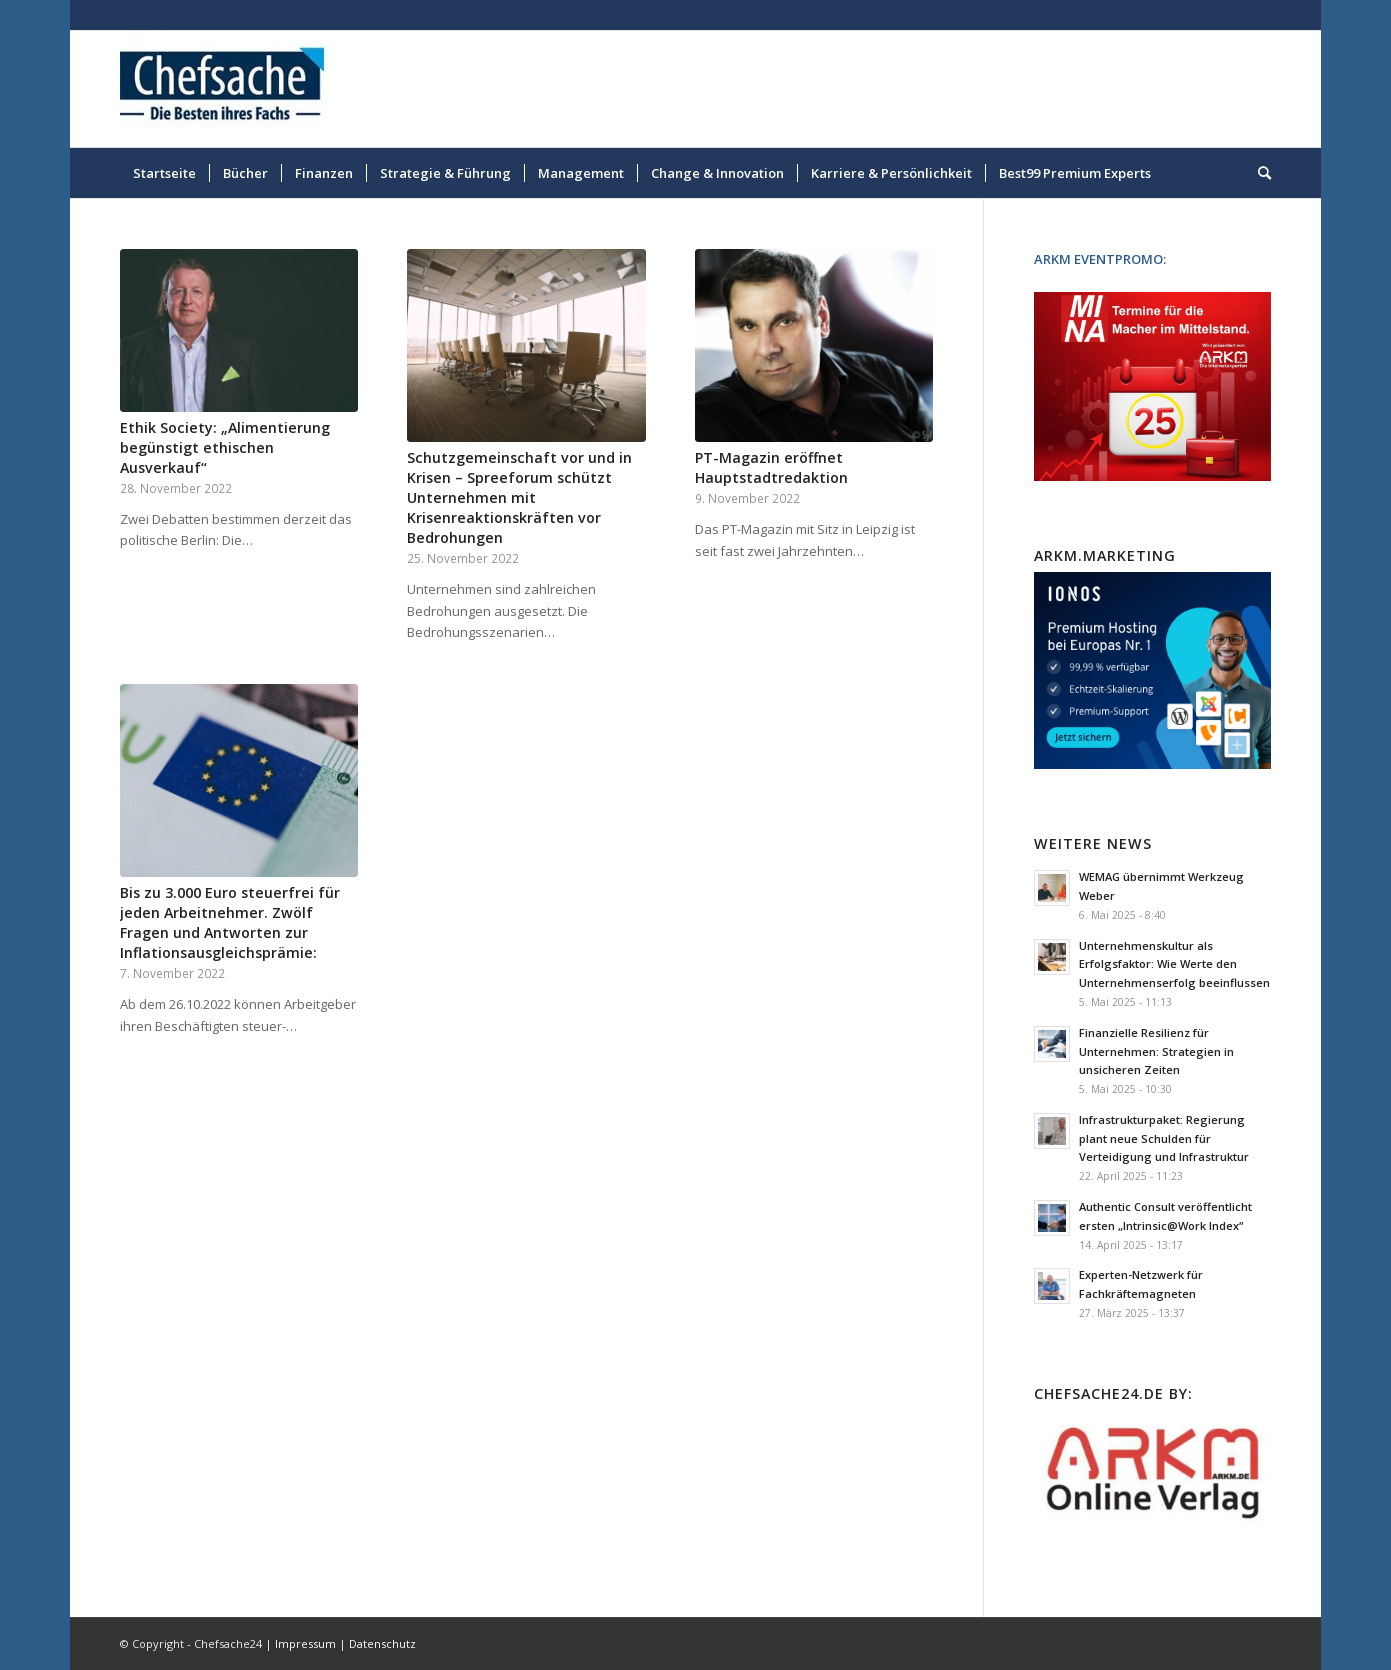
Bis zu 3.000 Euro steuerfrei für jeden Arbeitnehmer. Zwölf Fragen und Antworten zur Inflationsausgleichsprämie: (230, 922)
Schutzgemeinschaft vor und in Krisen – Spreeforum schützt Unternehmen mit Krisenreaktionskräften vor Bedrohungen (519, 497)
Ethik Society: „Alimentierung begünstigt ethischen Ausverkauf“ (225, 447)
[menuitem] (164, 173)
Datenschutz (382, 1643)
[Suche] (1258, 173)
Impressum (305, 1643)
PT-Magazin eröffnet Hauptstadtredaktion (771, 467)
